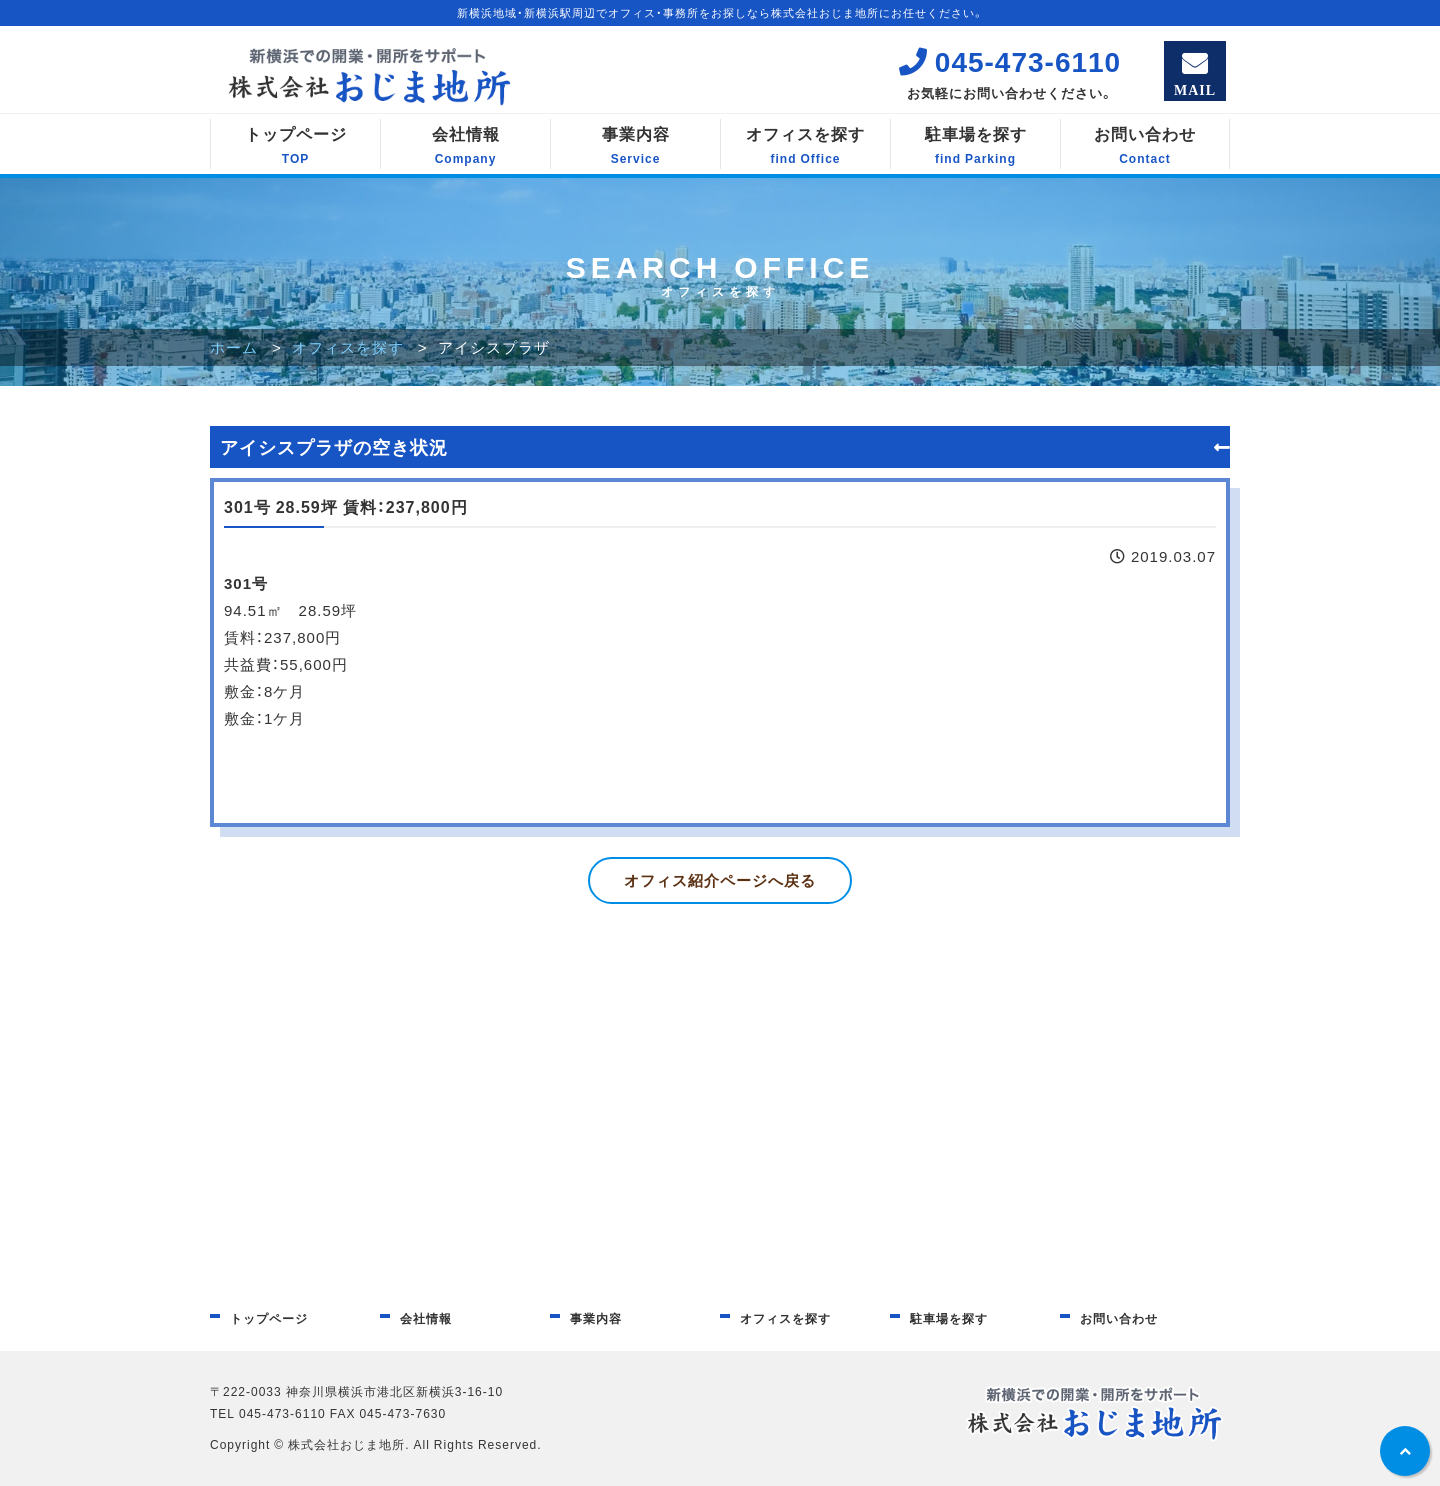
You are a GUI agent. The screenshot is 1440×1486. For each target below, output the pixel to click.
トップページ (295, 145)
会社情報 (465, 145)
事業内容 (635, 145)
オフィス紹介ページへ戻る (720, 880)
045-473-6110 (1010, 61)
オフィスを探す (805, 145)
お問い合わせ (1145, 145)
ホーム (234, 347)
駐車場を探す (975, 145)
